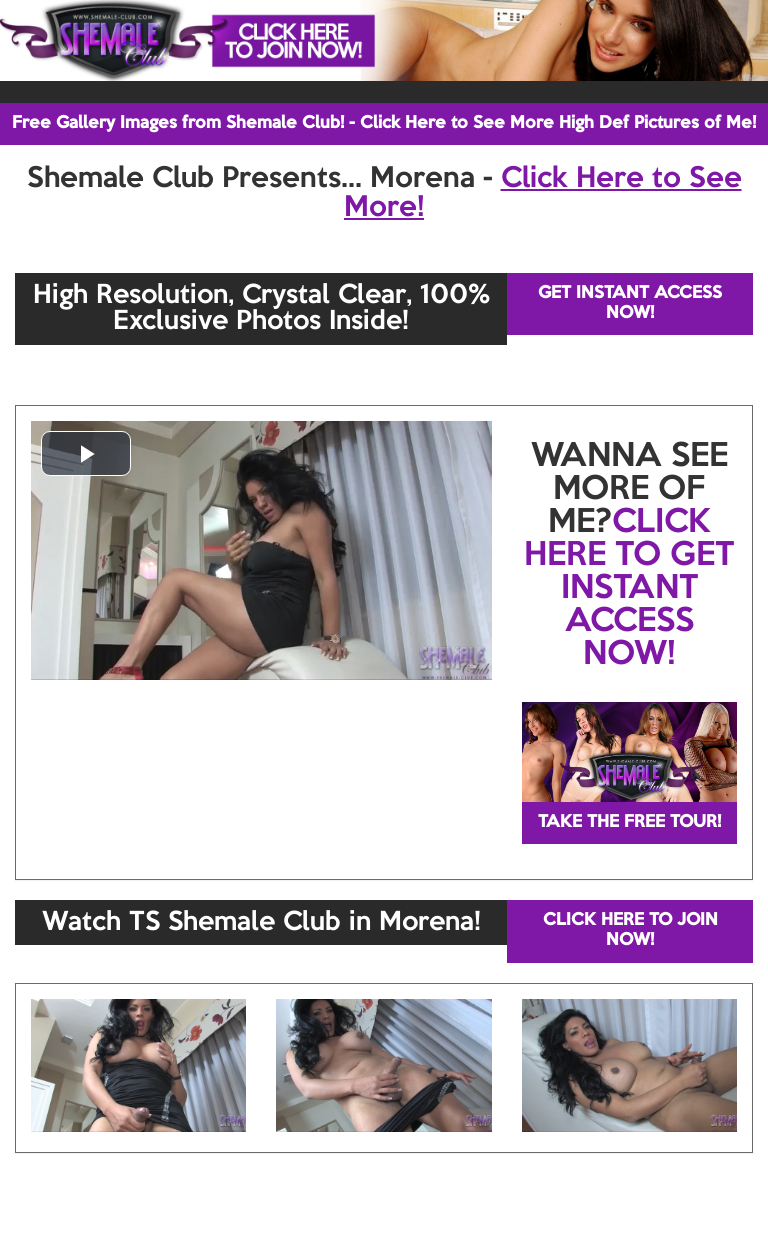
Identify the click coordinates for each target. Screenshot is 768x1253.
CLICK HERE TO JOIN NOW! (630, 930)
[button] (86, 453)
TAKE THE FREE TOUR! (629, 822)
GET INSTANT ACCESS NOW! (630, 303)
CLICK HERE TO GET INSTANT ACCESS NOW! (629, 589)
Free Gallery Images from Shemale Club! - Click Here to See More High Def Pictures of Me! (384, 123)
